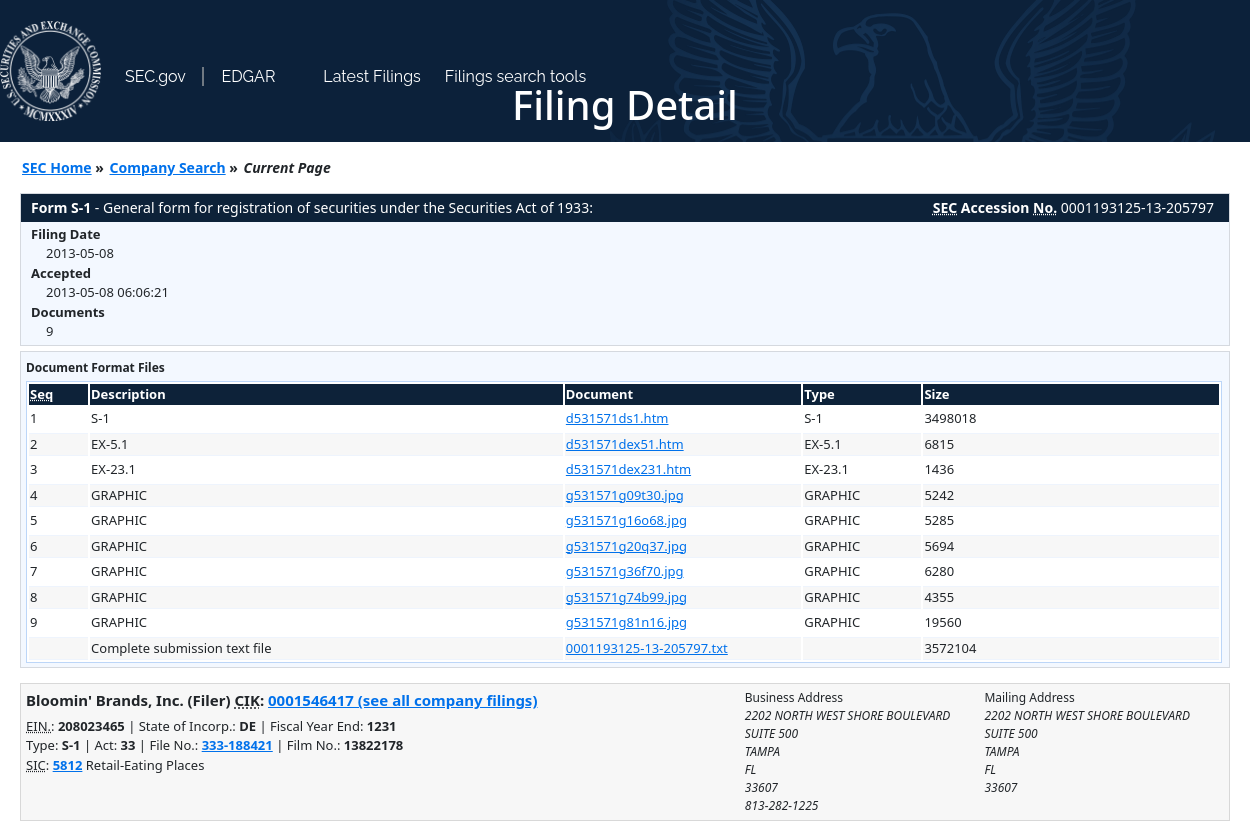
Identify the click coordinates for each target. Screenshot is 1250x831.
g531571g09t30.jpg (625, 495)
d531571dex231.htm (628, 469)
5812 (68, 765)
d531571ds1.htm (617, 418)
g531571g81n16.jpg (626, 622)
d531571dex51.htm (625, 444)
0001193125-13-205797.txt (647, 648)
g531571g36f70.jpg (625, 571)
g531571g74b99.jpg (626, 597)
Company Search (168, 167)
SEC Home (57, 167)
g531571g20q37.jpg (626, 546)
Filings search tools (516, 76)
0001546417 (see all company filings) (402, 700)
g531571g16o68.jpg (626, 520)
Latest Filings (371, 76)
